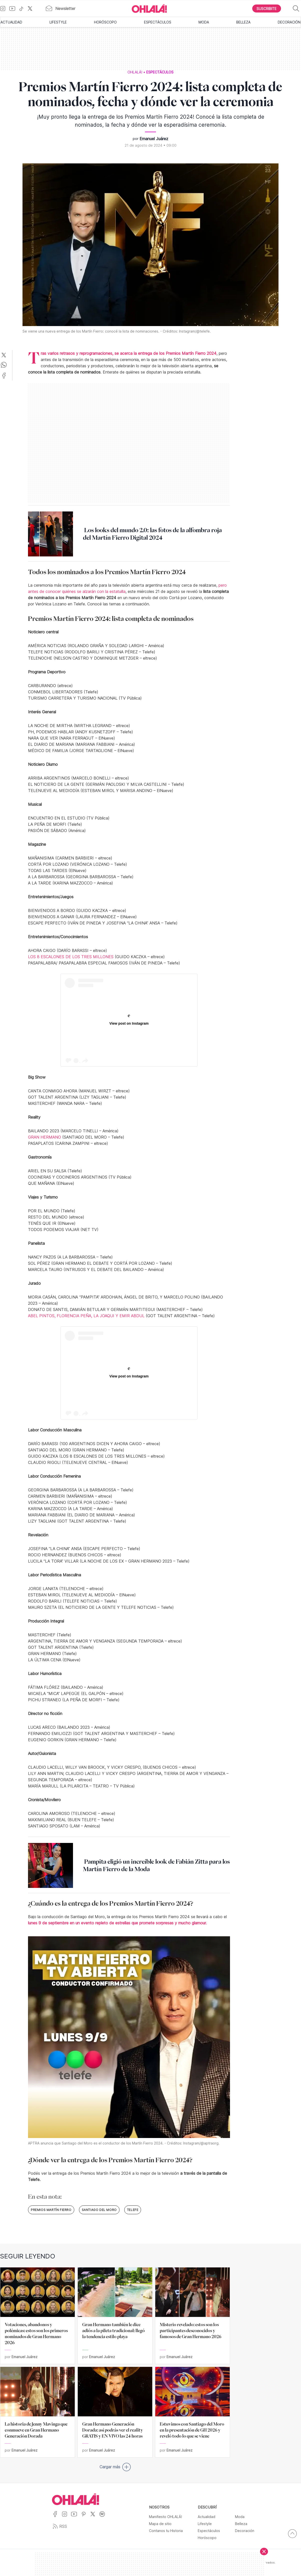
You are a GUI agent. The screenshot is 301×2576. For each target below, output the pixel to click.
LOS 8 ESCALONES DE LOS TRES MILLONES (71, 956)
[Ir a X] (32, 8)
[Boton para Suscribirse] (266, 8)
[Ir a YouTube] (14, 8)
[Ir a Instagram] (4, 8)
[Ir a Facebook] (57, 2517)
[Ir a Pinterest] (85, 2517)
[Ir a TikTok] (23, 8)
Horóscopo (105, 22)
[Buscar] (296, 8)
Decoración (289, 22)
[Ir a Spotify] (104, 2517)
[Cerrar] (264, 2551)
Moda (203, 22)
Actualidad (11, 22)
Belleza (243, 22)
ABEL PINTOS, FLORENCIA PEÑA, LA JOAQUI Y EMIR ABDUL (86, 1315)
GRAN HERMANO (44, 1137)
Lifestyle (58, 22)
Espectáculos (157, 22)
